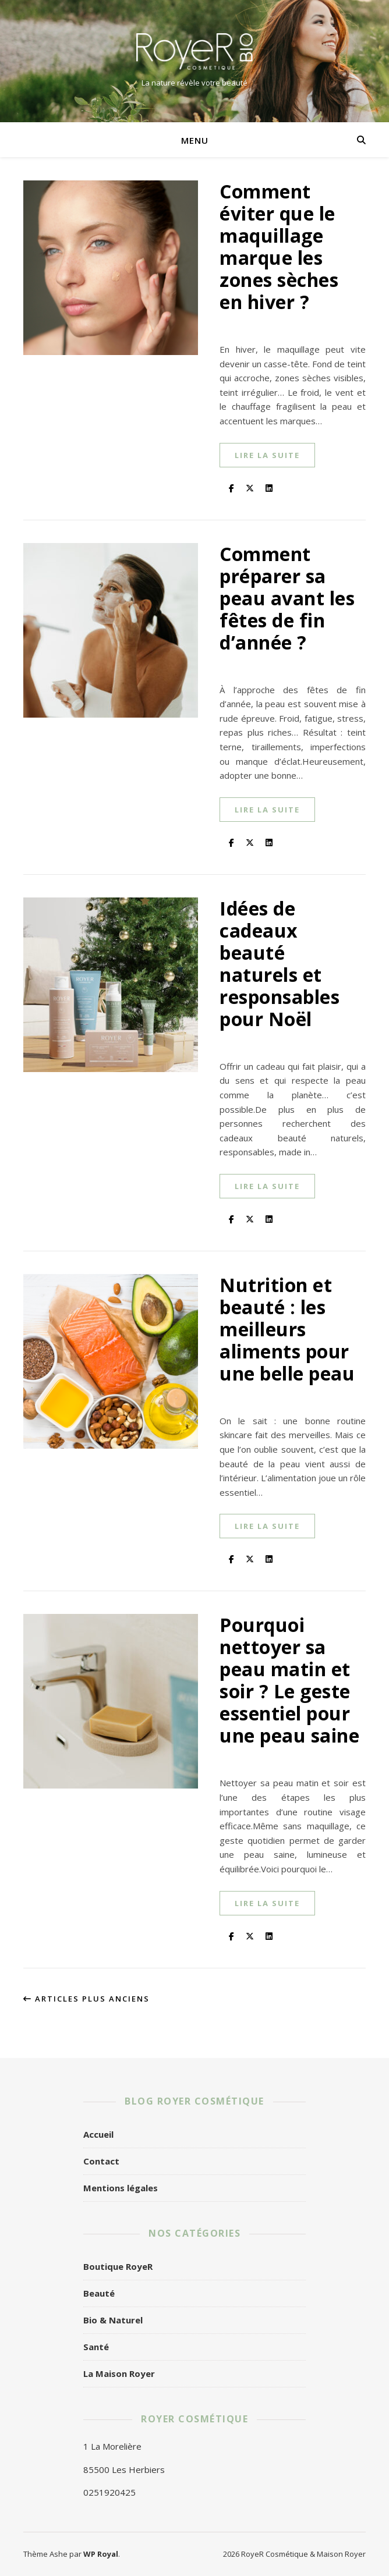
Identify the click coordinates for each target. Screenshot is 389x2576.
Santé (96, 2347)
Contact (101, 2161)
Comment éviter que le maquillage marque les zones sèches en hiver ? (279, 246)
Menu (194, 140)
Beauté (99, 2293)
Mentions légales (120, 2188)
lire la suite (267, 455)
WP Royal (100, 2554)
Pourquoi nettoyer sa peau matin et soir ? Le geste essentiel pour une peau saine (289, 1680)
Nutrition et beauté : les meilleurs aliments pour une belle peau (287, 1329)
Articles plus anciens (86, 1998)
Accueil (98, 2134)
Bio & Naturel (113, 2320)
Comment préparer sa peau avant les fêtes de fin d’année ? (287, 598)
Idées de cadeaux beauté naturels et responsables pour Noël (280, 963)
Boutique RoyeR (118, 2266)
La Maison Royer (119, 2373)
